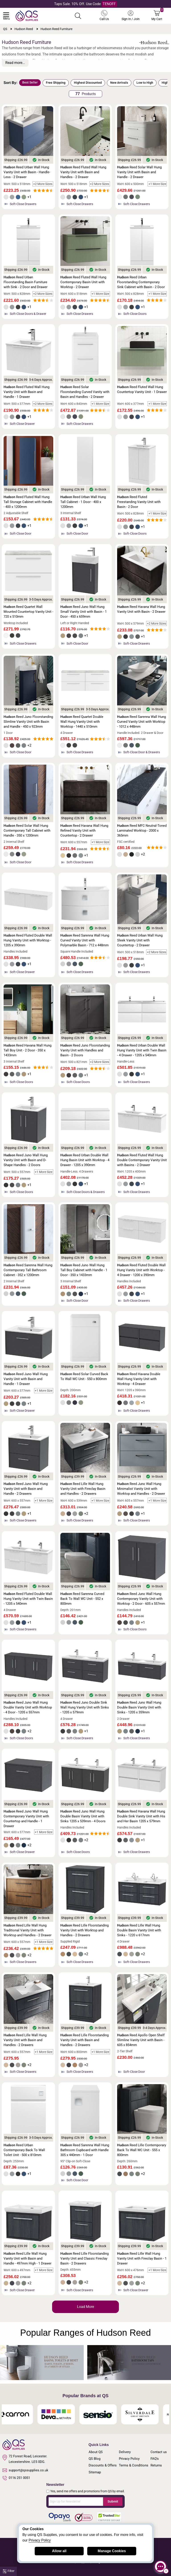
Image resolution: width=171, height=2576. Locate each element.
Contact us (159, 2452)
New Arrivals (119, 82)
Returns (156, 2465)
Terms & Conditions (133, 2465)
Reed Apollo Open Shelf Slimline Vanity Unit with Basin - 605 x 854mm (141, 2040)
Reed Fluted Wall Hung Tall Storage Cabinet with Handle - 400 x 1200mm (28, 502)
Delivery (125, 2452)
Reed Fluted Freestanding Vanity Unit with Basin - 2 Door (139, 502)
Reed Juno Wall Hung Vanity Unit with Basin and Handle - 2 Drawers (26, 1489)
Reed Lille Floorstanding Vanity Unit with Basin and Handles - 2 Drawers (84, 2040)
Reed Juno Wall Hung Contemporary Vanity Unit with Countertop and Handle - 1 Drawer (26, 1818)
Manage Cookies (112, 2551)
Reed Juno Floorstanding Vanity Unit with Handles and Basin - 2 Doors (85, 1050)
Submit (113, 2501)
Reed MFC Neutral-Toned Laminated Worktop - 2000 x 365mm (142, 830)
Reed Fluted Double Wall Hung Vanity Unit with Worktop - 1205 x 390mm (28, 940)
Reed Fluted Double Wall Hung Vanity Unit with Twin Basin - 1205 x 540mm (28, 1599)
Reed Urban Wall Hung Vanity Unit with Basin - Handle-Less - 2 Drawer (27, 172)
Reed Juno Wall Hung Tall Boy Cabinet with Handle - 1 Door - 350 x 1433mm (83, 1270)
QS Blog (94, 2459)
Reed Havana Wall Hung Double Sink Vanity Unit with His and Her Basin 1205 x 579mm (141, 1816)
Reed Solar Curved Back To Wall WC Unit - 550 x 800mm (84, 1376)
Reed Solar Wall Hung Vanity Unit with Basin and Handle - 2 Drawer (139, 172)
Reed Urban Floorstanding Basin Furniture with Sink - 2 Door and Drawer (25, 282)
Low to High (144, 82)
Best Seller (30, 82)
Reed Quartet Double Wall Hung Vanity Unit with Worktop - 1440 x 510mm (81, 722)
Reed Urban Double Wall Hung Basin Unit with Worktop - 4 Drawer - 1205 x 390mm (84, 1160)
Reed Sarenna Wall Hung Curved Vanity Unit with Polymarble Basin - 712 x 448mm (84, 940)
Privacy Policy (129, 2459)
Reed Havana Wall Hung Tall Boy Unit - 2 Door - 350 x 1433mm (27, 1050)
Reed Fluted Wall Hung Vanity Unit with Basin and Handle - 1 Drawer (26, 392)
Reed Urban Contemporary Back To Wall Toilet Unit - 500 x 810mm (24, 2150)
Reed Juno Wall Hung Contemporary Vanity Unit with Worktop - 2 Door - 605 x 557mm (141, 1599)
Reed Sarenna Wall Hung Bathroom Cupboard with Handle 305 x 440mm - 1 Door (84, 2150)
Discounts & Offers (103, 2465)
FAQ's (155, 2459)
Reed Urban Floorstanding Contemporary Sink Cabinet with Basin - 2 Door (141, 282)
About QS (96, 2452)
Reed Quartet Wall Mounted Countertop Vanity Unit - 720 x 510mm (28, 612)
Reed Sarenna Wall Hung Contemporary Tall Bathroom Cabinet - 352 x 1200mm (28, 1270)
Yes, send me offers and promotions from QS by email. (87, 2491)
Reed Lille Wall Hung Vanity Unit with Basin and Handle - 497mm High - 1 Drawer (27, 2258)
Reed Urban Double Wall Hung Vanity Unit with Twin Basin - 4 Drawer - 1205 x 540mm (141, 1050)
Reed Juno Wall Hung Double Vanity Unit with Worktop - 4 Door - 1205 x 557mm (28, 1707)
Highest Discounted (88, 82)
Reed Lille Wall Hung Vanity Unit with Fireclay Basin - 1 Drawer (142, 2258)
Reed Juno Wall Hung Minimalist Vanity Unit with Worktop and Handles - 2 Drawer (141, 1489)
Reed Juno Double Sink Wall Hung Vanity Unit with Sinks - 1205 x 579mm (84, 1707)
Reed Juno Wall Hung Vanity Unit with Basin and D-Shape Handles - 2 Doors (26, 1160)
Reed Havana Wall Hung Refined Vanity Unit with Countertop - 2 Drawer (84, 830)
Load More (85, 2307)
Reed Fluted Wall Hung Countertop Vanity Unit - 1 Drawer (142, 389)
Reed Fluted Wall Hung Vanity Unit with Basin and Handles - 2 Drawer (83, 172)
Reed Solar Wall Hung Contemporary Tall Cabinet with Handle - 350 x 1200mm (27, 830)
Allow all (59, 2551)
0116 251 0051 (16, 2478)
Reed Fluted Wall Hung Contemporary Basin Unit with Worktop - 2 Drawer (83, 282)
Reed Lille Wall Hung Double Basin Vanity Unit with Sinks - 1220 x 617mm (139, 1930)
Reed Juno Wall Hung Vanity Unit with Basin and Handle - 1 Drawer (26, 1379)
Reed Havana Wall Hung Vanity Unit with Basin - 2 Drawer (141, 609)
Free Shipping (55, 82)
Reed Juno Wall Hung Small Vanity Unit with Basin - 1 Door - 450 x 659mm (83, 612)
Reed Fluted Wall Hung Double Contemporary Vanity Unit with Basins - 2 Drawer (142, 1160)
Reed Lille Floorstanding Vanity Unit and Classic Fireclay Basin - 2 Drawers (84, 2258)
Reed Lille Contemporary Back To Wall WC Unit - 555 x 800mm (141, 2150)
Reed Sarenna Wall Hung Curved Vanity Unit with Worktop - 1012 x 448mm (141, 722)
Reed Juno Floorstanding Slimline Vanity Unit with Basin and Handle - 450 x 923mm (28, 722)
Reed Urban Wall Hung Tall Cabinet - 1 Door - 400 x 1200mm (83, 502)
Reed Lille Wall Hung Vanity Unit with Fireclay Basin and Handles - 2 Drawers (82, 1489)
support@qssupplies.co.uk (25, 2470)
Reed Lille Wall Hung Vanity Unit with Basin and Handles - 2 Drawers (25, 2040)
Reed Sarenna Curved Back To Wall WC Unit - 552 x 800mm (82, 1599)
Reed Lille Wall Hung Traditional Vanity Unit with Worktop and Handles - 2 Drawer (27, 1930)
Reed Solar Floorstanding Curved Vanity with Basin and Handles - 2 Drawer (84, 392)
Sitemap (95, 2472)
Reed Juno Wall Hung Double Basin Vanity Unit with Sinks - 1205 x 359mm (139, 1707)
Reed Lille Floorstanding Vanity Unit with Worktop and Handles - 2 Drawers (84, 1930)
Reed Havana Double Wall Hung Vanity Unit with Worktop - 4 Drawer (138, 1379)
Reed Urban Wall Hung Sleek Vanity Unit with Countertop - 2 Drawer (140, 940)
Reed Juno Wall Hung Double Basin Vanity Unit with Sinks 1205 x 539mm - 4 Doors (83, 1816)
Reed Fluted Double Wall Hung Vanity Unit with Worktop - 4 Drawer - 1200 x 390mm (141, 1270)
